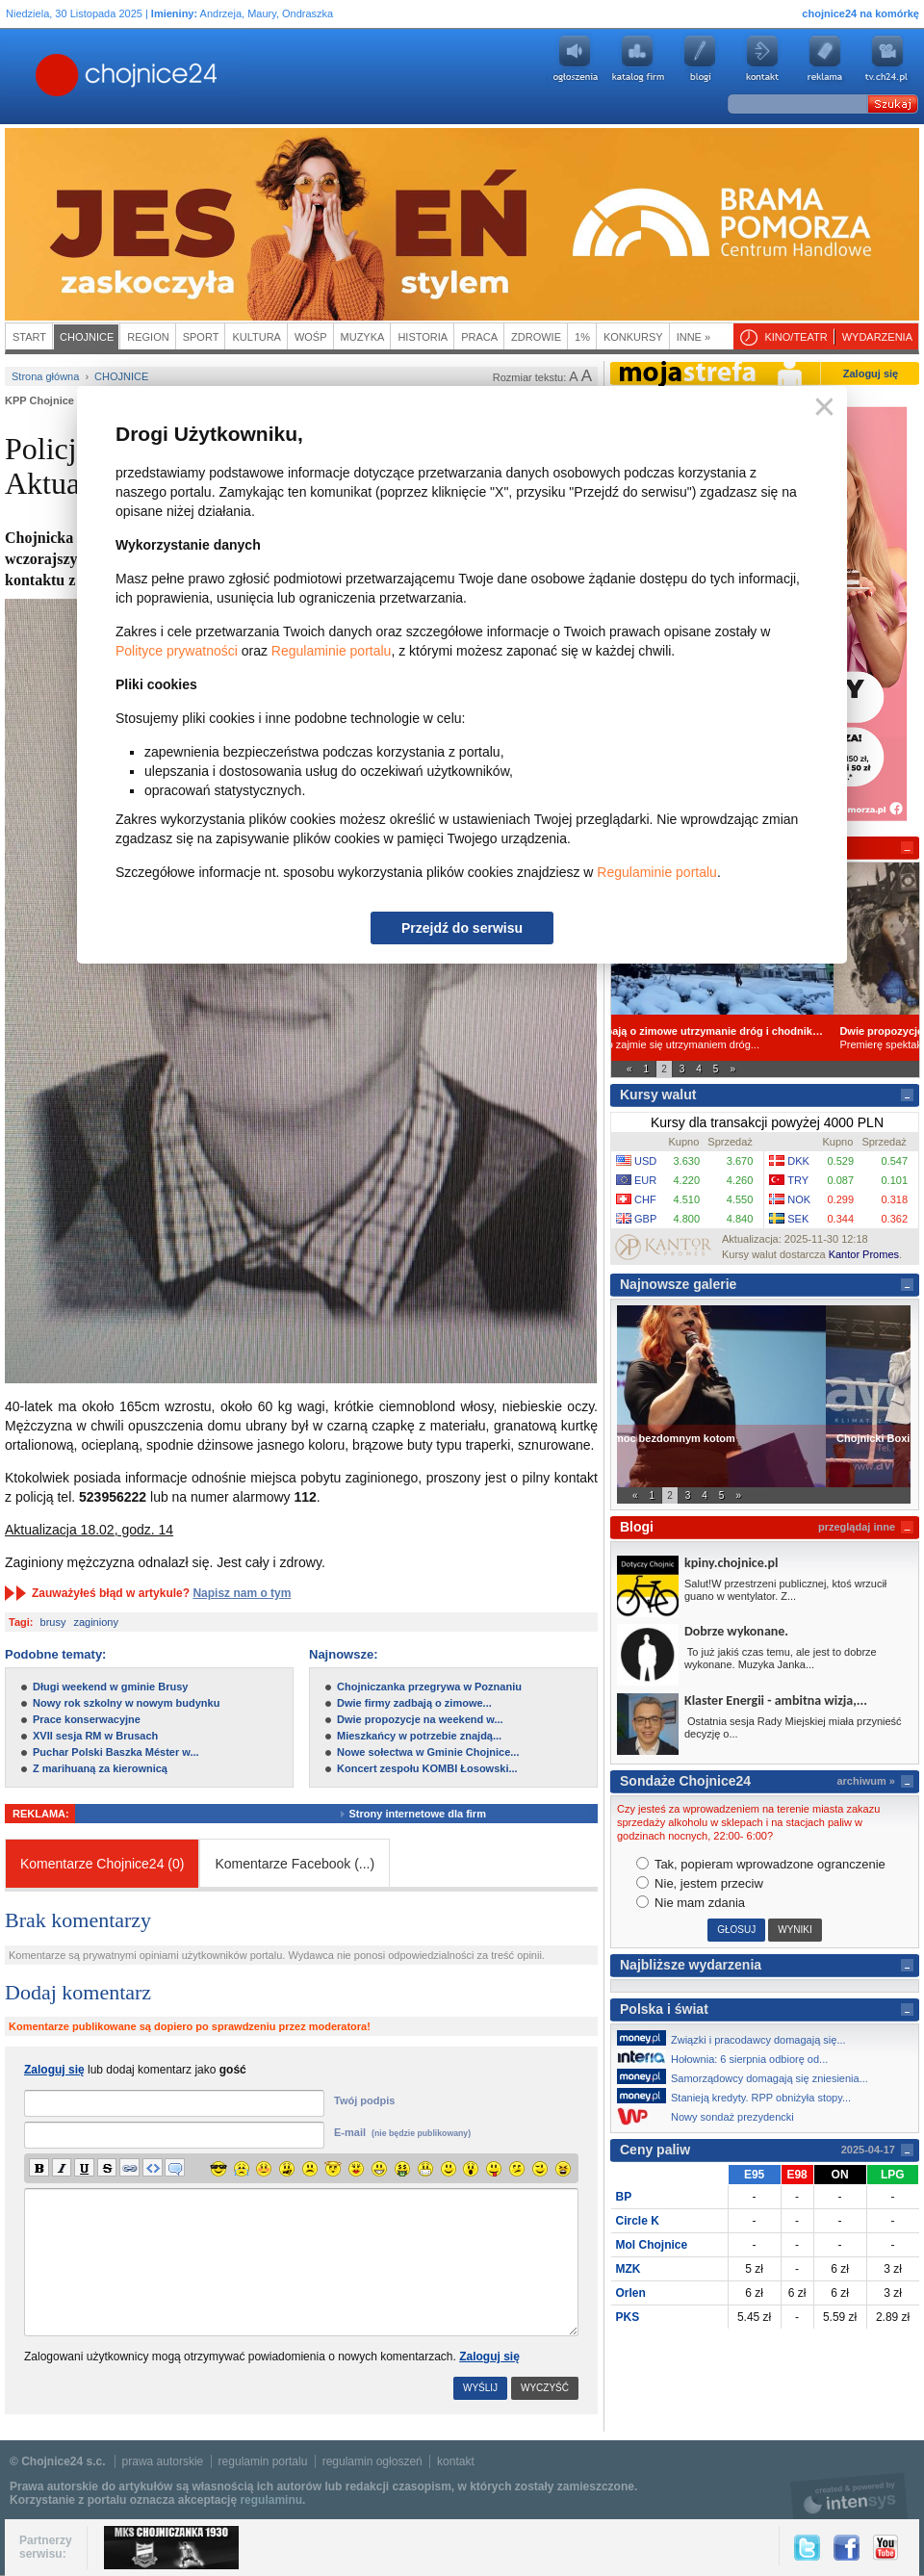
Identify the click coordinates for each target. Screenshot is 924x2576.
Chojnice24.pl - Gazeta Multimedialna (50, 76)
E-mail (402, 2132)
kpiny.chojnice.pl (731, 1563)
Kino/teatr (795, 337)
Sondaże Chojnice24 (685, 1781)
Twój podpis (364, 2100)
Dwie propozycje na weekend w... (420, 1719)
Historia (423, 337)
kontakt (456, 2461)
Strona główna (45, 376)
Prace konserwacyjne (87, 1719)
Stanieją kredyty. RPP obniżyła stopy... (739, 2095)
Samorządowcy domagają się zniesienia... (748, 2076)
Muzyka (363, 337)
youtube (887, 59)
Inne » (693, 337)
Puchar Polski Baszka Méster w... (116, 1752)
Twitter (807, 2548)
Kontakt (762, 59)
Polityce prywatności (177, 650)
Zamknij (820, 408)
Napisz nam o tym (241, 1593)
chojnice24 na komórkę (860, 13)
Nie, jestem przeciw (699, 1883)
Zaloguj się (489, 2356)
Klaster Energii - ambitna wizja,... (775, 1700)
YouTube (885, 2548)
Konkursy (633, 337)
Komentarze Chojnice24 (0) (102, 1863)
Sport (201, 337)
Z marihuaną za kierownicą (100, 1768)
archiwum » (865, 1781)
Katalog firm (637, 59)
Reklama (825, 59)
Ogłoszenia (574, 59)
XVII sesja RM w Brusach (95, 1735)
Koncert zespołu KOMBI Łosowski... (427, 1768)
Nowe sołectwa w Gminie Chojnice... (428, 1752)
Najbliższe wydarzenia (690, 1964)
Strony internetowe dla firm (432, 1813)
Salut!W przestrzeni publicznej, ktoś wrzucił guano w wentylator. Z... (785, 1590)
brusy (53, 1622)
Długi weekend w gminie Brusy (110, 1686)
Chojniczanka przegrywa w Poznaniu (429, 1686)
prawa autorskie (163, 2461)
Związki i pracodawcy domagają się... (737, 2038)
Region (147, 337)
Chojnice (87, 337)
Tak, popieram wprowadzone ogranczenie (761, 1864)
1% (582, 337)
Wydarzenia (877, 337)
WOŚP (311, 337)
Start (29, 337)
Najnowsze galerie (678, 1284)
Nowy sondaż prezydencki (711, 2116)
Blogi (700, 59)
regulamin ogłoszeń (372, 2461)
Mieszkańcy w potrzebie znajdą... (419, 1735)
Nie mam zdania (691, 1902)
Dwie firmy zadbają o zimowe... (414, 1703)
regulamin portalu (263, 2461)
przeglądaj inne (856, 1527)
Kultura (256, 337)
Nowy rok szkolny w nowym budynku (126, 1703)
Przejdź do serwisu (462, 928)
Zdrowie (536, 337)
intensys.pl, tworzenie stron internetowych (849, 2495)
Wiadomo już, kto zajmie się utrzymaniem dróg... (764, 1037)
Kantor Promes (864, 1254)
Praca (479, 337)
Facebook (847, 2548)
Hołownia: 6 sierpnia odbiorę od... (728, 2057)
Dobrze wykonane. (736, 1631)
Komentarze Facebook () (294, 1863)
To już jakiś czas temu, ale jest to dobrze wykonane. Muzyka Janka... (780, 1658)
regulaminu (271, 2500)
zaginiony (95, 1622)
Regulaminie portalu (331, 650)
